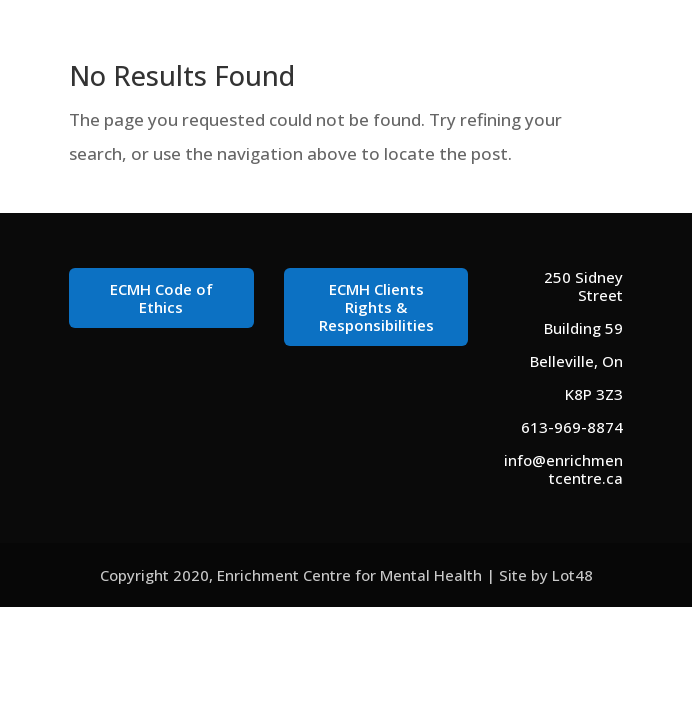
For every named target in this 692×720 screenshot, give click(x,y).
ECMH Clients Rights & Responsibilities (376, 307)
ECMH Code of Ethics (161, 298)
